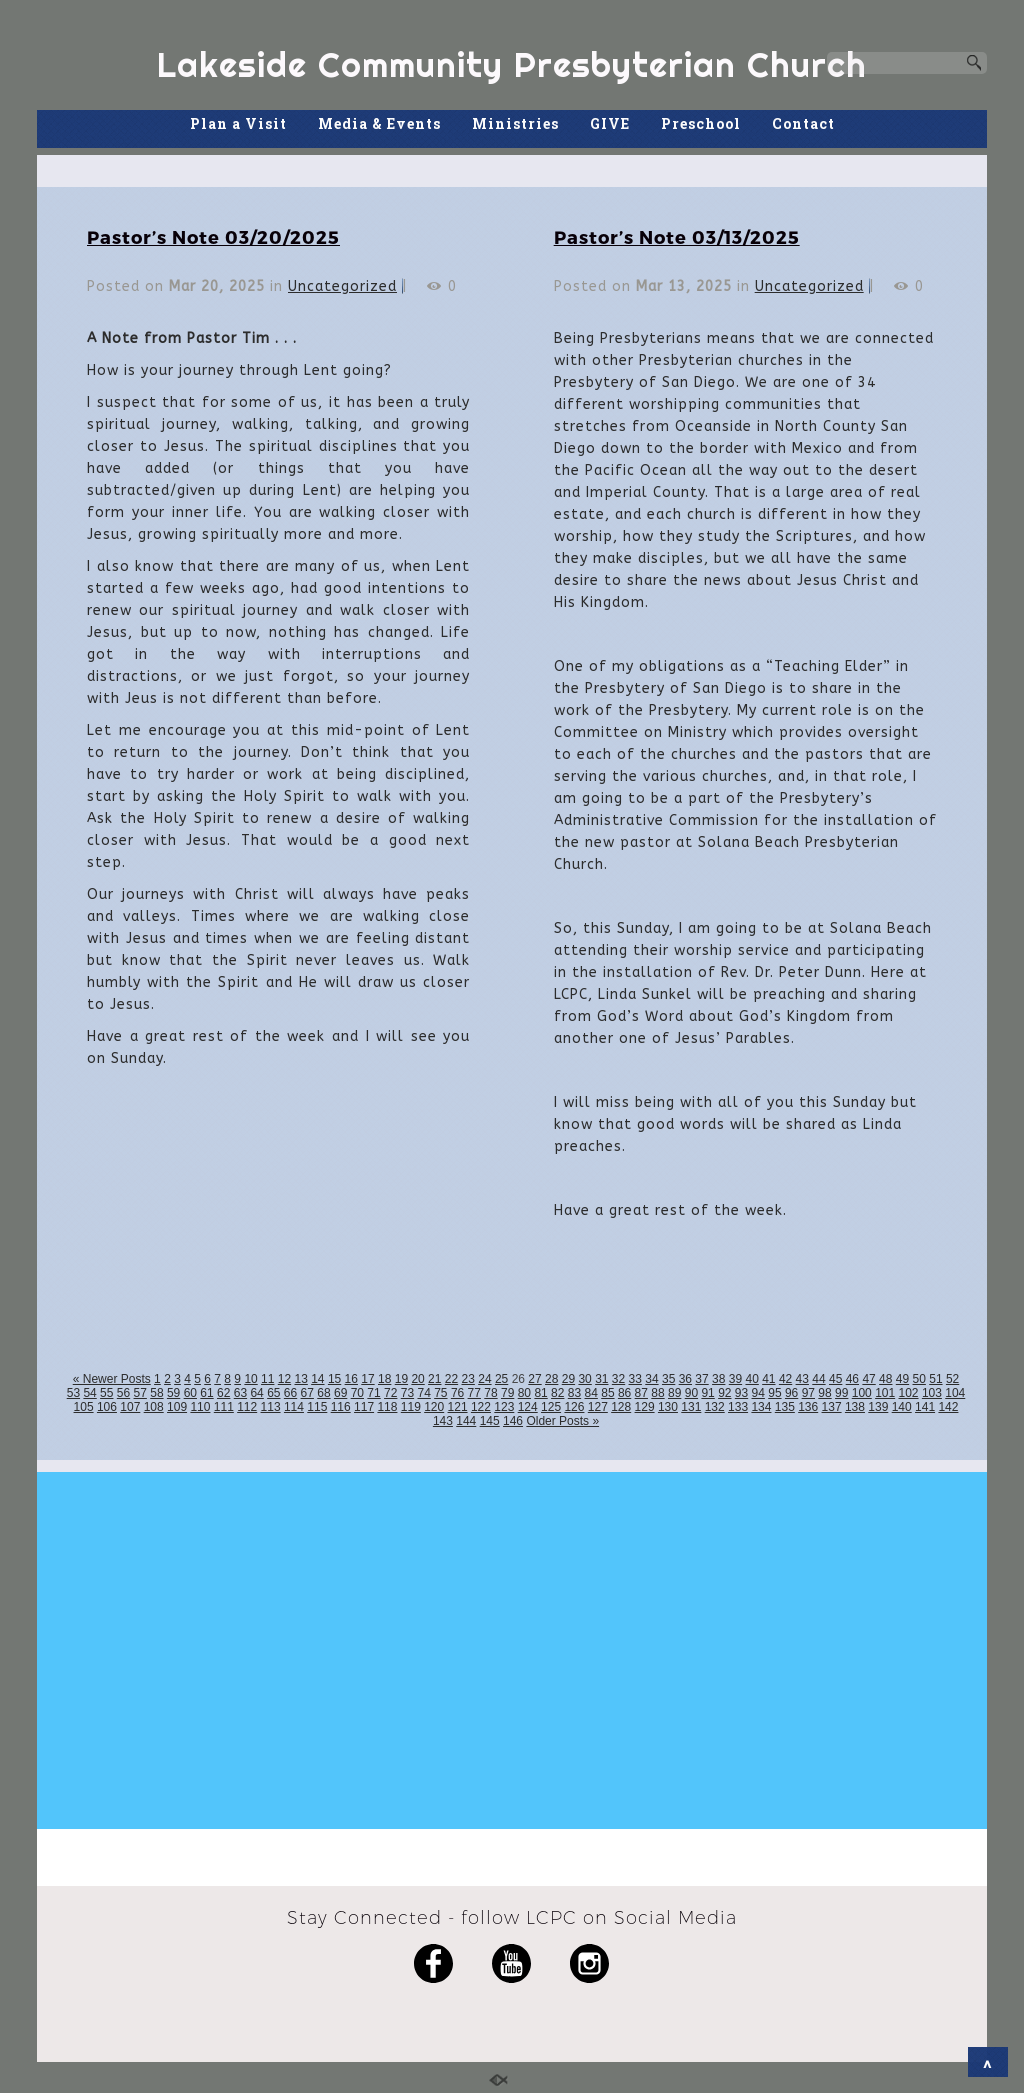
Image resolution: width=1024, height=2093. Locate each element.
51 (935, 1379)
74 (423, 1393)
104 (955, 1393)
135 (785, 1407)
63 (240, 1393)
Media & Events (379, 123)
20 (417, 1379)
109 (177, 1407)
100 (862, 1393)
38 (718, 1379)
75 (440, 1393)
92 (724, 1393)
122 (481, 1407)
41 (768, 1379)
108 (154, 1407)
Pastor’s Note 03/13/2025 (677, 236)
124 (528, 1407)
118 (387, 1407)
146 (513, 1421)
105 (84, 1407)
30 (584, 1379)
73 (407, 1393)
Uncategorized (342, 286)
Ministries (515, 123)
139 (878, 1407)
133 (738, 1407)
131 (691, 1407)
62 (223, 1393)
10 (250, 1379)
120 (434, 1407)
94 (758, 1393)
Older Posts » (562, 1421)
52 (952, 1379)
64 (256, 1393)
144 (466, 1421)
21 (434, 1379)
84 (591, 1393)
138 (855, 1407)
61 (206, 1393)
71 (373, 1393)
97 (808, 1393)
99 (841, 1393)
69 (340, 1393)
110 (200, 1407)
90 (691, 1393)
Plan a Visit (238, 123)
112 (247, 1407)
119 (411, 1407)
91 (707, 1393)
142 (948, 1407)
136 (808, 1407)
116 (341, 1407)
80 (524, 1393)
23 (468, 1379)
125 (551, 1407)
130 (668, 1407)
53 (73, 1393)
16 (351, 1379)
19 (401, 1379)
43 (802, 1379)
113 (271, 1407)
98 (824, 1393)
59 (173, 1393)
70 (357, 1393)
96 (791, 1393)
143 (443, 1421)
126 (574, 1407)
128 (621, 1407)
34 (651, 1379)
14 (317, 1379)
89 (674, 1393)
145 (490, 1421)
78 (490, 1393)
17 (367, 1379)
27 (534, 1379)
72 (390, 1393)
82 (557, 1393)
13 (300, 1379)
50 (919, 1379)
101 (885, 1393)
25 (501, 1379)
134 (761, 1407)
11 (267, 1379)
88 (657, 1393)
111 (224, 1407)
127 (598, 1407)
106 (107, 1407)
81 (540, 1393)
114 (294, 1407)
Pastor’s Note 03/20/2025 (213, 236)
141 (925, 1407)
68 (323, 1393)
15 (334, 1379)
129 (645, 1407)
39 (735, 1379)
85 (607, 1393)
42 (785, 1379)
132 (715, 1407)
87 (641, 1393)
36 (685, 1379)
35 (668, 1379)
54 (89, 1393)
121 (458, 1407)
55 (106, 1393)
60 (190, 1393)
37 (701, 1379)
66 (290, 1393)
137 (832, 1407)
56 (123, 1393)
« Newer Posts (112, 1379)
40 (751, 1379)
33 (635, 1379)
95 (774, 1393)
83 (574, 1393)
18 (384, 1379)
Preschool (701, 123)
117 (364, 1407)
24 (484, 1379)
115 (317, 1407)
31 (601, 1379)
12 (284, 1379)
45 (835, 1379)
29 (568, 1379)
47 (868, 1379)
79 (507, 1393)
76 (457, 1393)
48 (885, 1379)
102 (909, 1393)
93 (741, 1393)
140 (902, 1407)
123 (504, 1407)
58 (156, 1393)
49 (902, 1379)
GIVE (610, 123)
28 (551, 1379)
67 (307, 1393)
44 (818, 1379)
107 (130, 1407)
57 (140, 1393)
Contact (803, 123)
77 (474, 1393)
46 (852, 1379)
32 (618, 1379)
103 (932, 1393)
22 (451, 1379)
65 (273, 1393)
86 (624, 1393)
